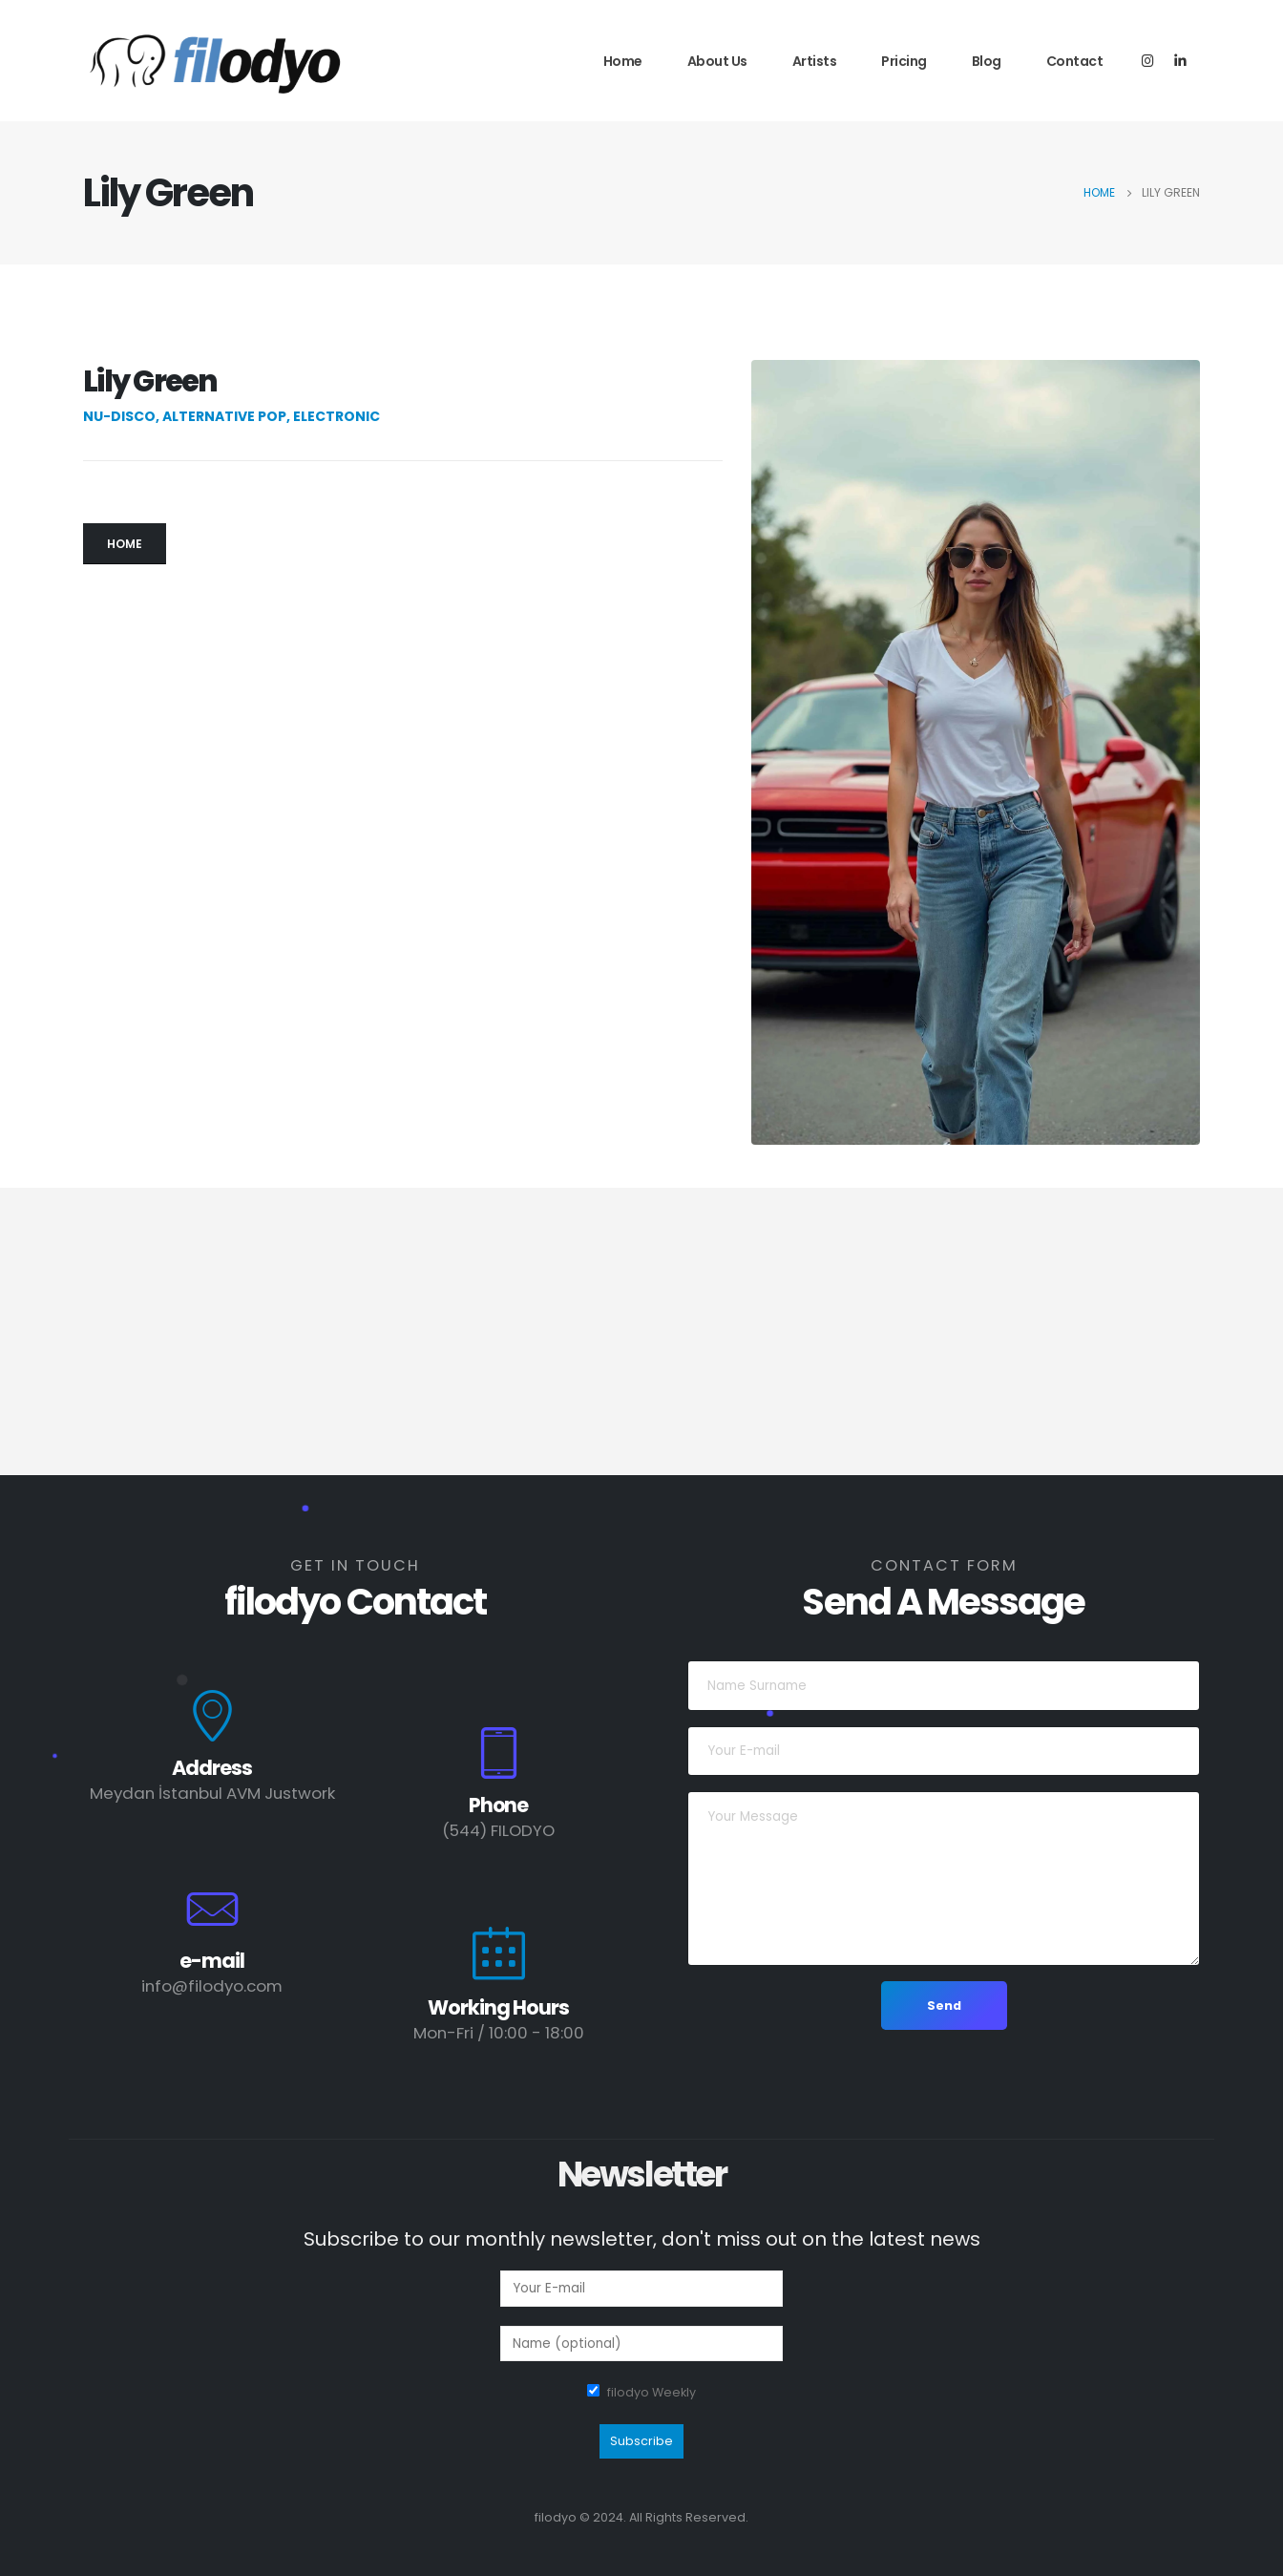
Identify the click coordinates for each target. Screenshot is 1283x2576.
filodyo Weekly (651, 2392)
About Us (717, 61)
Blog (986, 61)
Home (622, 61)
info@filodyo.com (212, 1985)
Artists (814, 61)
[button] (124, 543)
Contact (1075, 61)
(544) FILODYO (498, 1830)
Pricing (904, 61)
